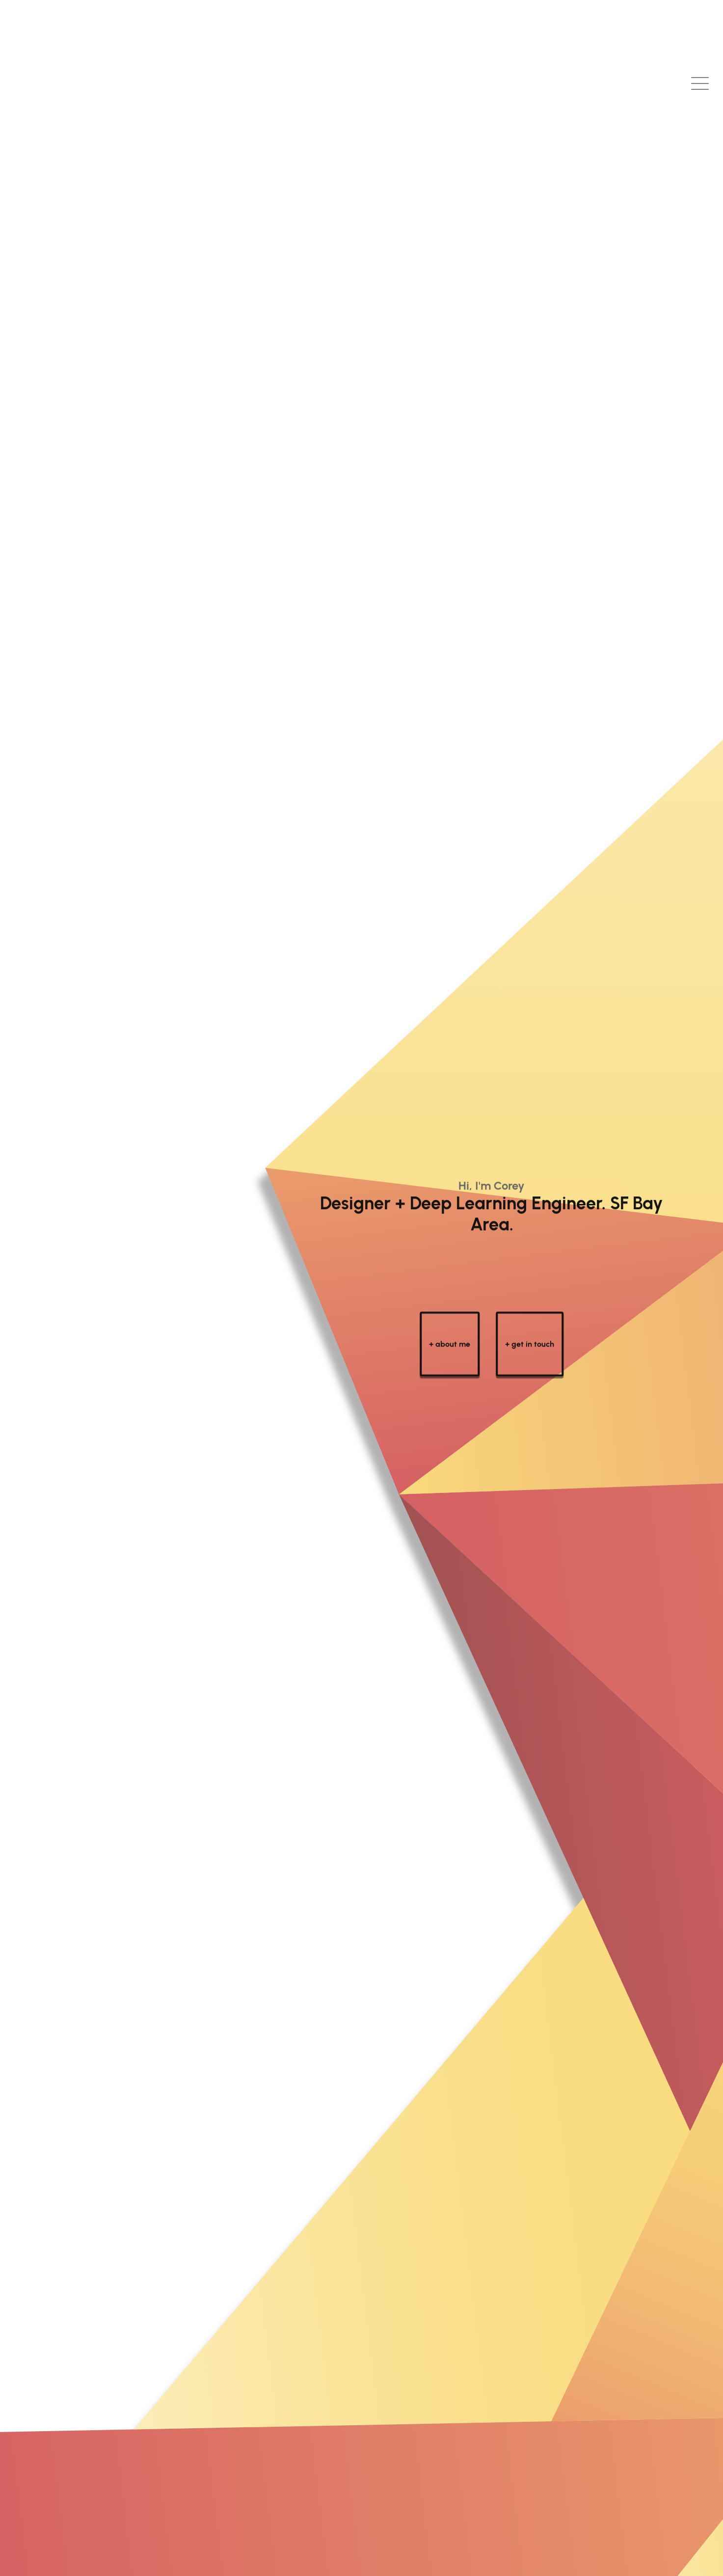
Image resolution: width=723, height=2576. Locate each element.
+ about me (449, 1366)
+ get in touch (529, 1366)
